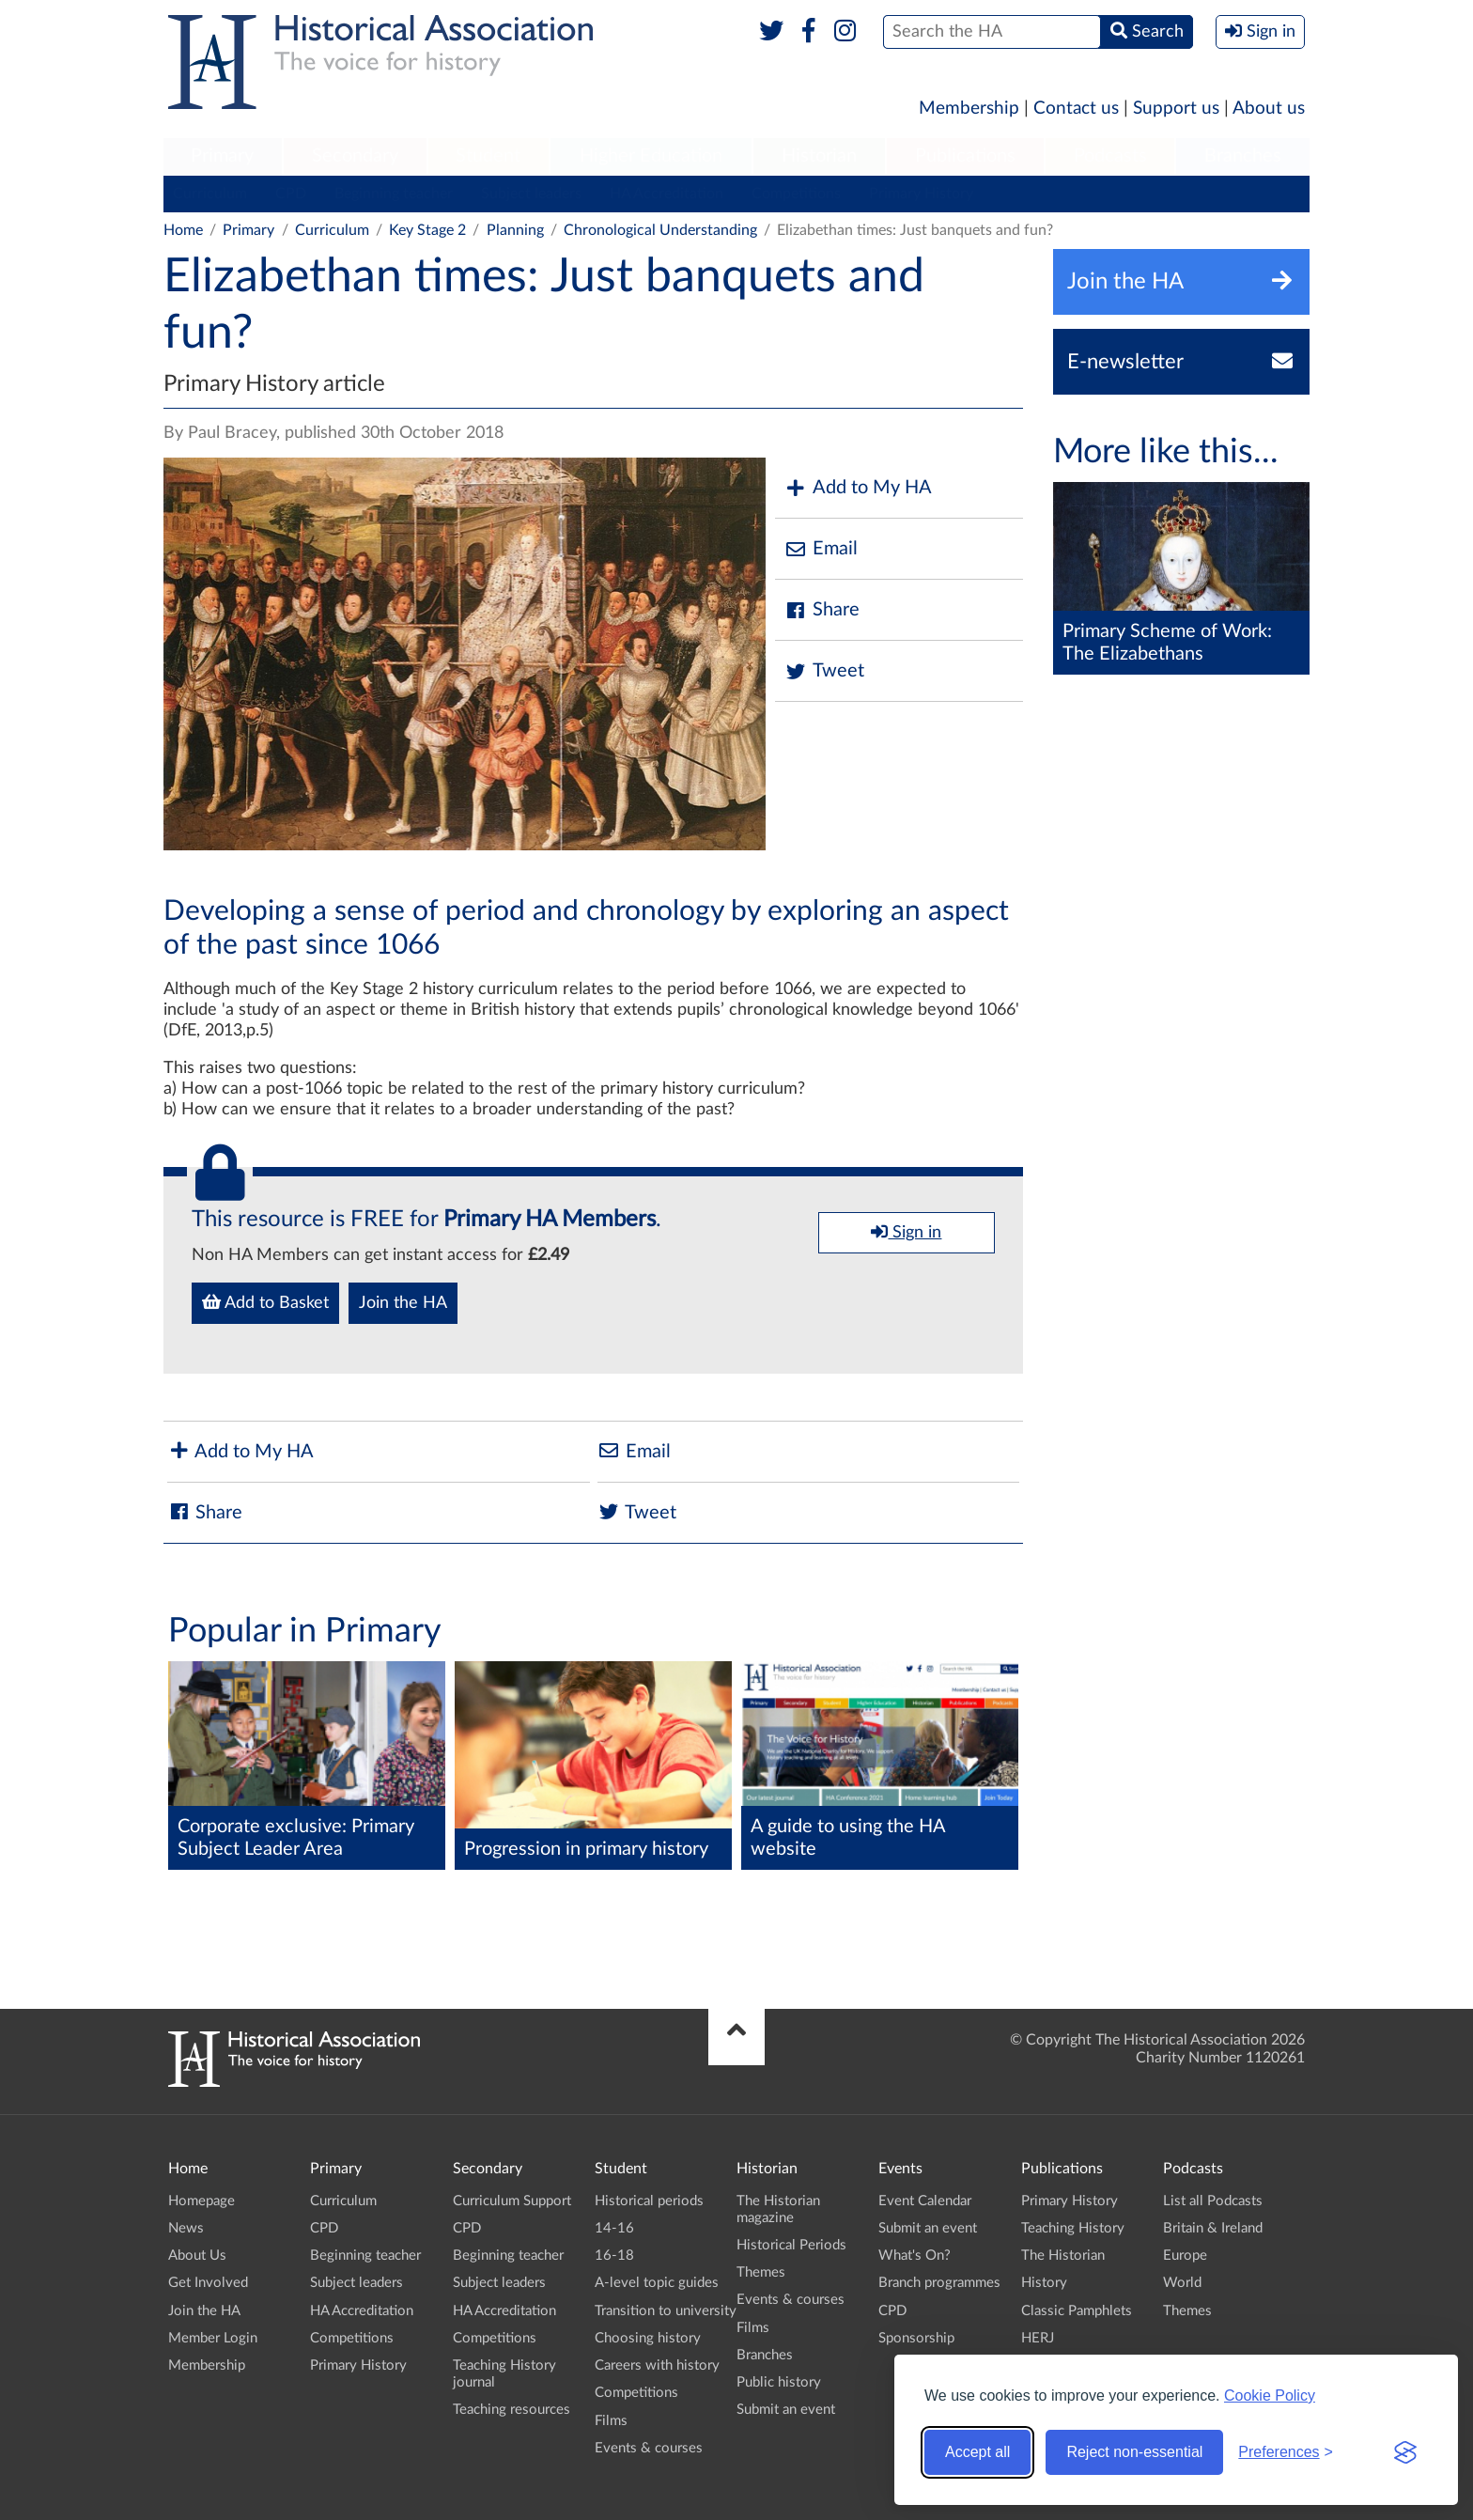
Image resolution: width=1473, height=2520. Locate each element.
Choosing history (648, 2338)
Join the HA (403, 1303)
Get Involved (208, 2283)
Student (488, 156)
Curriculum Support (512, 2201)
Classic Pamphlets (1076, 2311)
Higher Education (651, 156)
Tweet (824, 671)
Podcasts (1110, 156)
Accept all (977, 2452)
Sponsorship (916, 2338)
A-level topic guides (657, 2283)
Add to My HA (858, 488)
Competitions (796, 193)
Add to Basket (265, 1302)
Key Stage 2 (427, 230)
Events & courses (649, 2448)
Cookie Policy (1269, 2395)
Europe (1185, 2255)
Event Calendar (924, 2201)
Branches (1242, 156)
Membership (969, 108)
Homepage (201, 2201)
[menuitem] (223, 157)
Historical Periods (791, 2245)
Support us (1176, 108)
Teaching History (1072, 2228)
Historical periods (649, 2201)
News (186, 2228)
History (1044, 2283)
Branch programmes (939, 2283)
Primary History (921, 193)
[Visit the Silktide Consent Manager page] (1405, 2452)
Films (611, 2421)
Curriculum (210, 193)
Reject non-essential (1134, 2452)
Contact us (1076, 108)
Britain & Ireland (1213, 2228)
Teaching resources (511, 2410)
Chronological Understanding (660, 230)
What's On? (914, 2255)
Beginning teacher (393, 193)
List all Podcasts (1213, 2201)
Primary (222, 156)
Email (821, 549)
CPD (290, 193)
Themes (760, 2272)
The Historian (1063, 2255)
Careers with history (657, 2365)
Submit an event (785, 2410)
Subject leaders (531, 193)
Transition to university (665, 2311)
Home (183, 230)
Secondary (355, 156)
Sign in (906, 1231)
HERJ (1037, 2338)
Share (822, 610)
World (1182, 2283)
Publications (965, 156)
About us (1269, 108)
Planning (515, 230)
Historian (819, 156)
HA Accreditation (666, 193)
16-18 (614, 2255)
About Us (197, 2255)
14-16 (614, 2228)
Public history (778, 2382)
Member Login (212, 2338)
